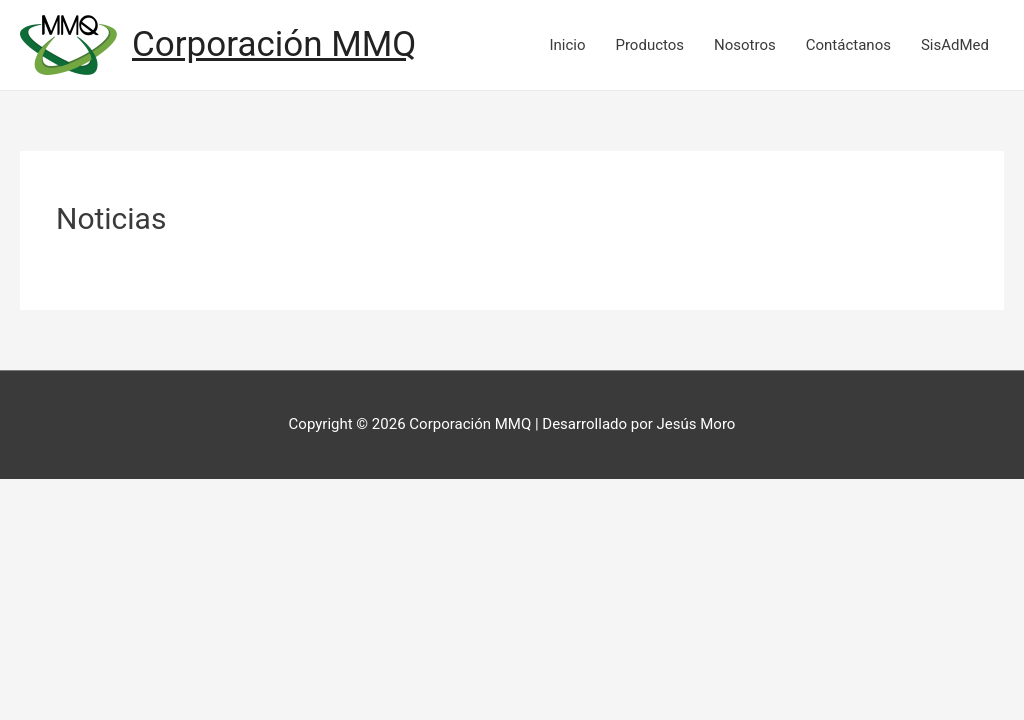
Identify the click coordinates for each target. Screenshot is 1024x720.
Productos (649, 45)
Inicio (567, 45)
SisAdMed (955, 45)
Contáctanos (848, 45)
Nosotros (745, 45)
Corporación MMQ (274, 44)
